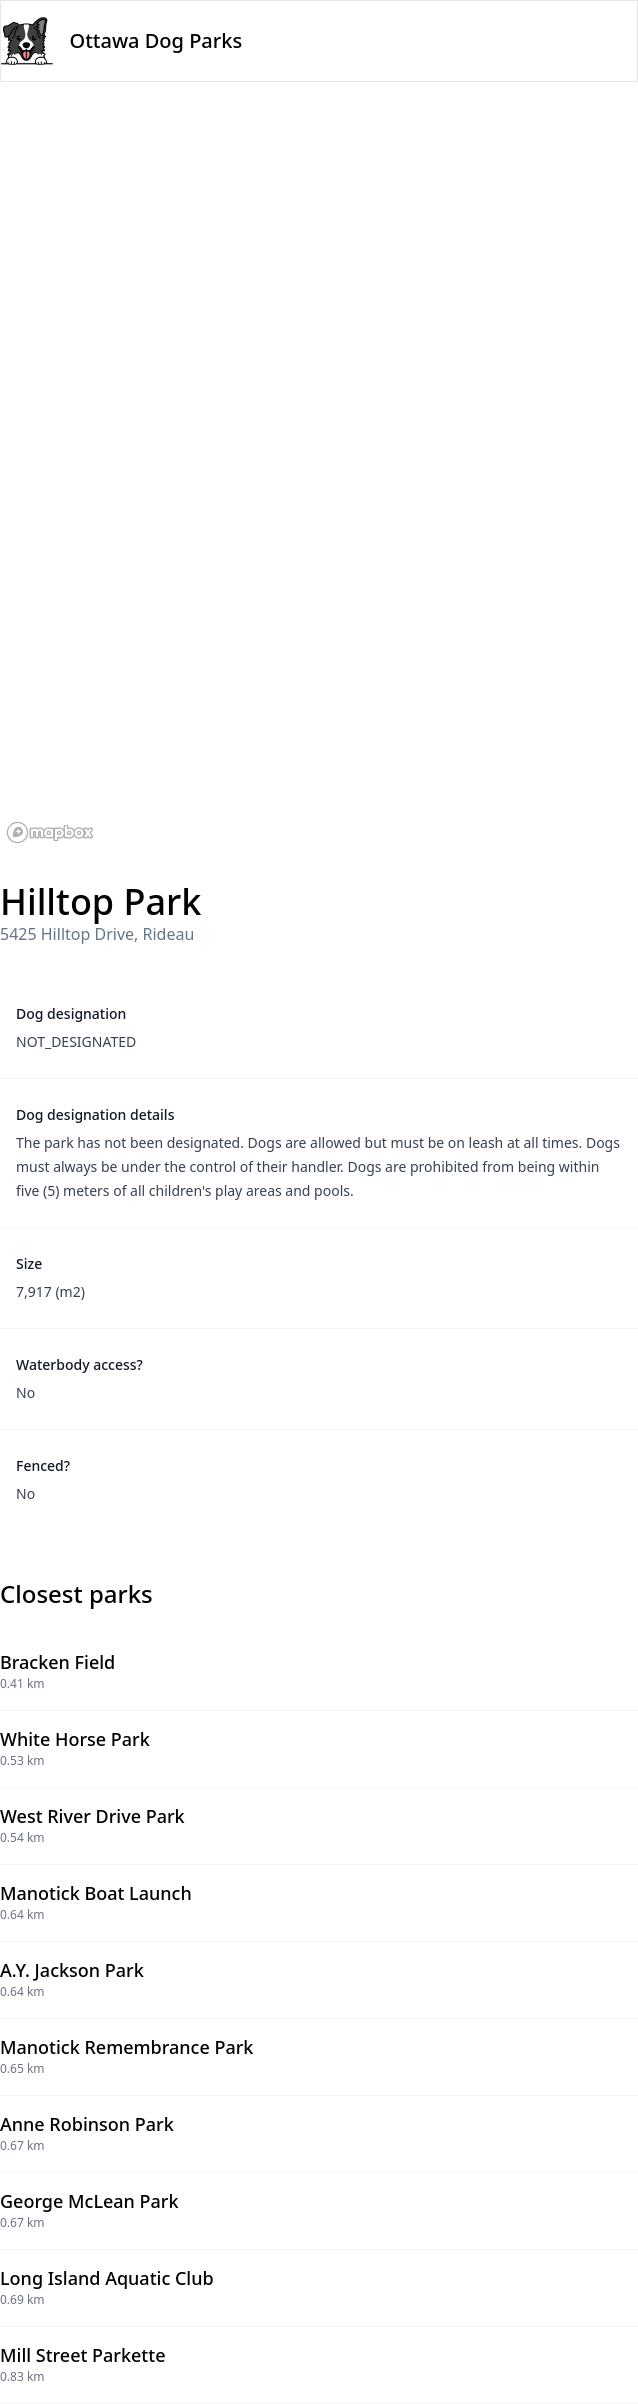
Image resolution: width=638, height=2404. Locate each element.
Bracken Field (57, 1662)
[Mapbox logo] (50, 832)
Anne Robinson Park (87, 2124)
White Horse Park (75, 1739)
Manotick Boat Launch (96, 1893)
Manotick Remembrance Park (126, 2047)
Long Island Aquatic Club (107, 2278)
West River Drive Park (92, 1816)
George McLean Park (89, 2201)
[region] (319, 466)
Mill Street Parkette (82, 2355)
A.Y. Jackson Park (72, 1970)
